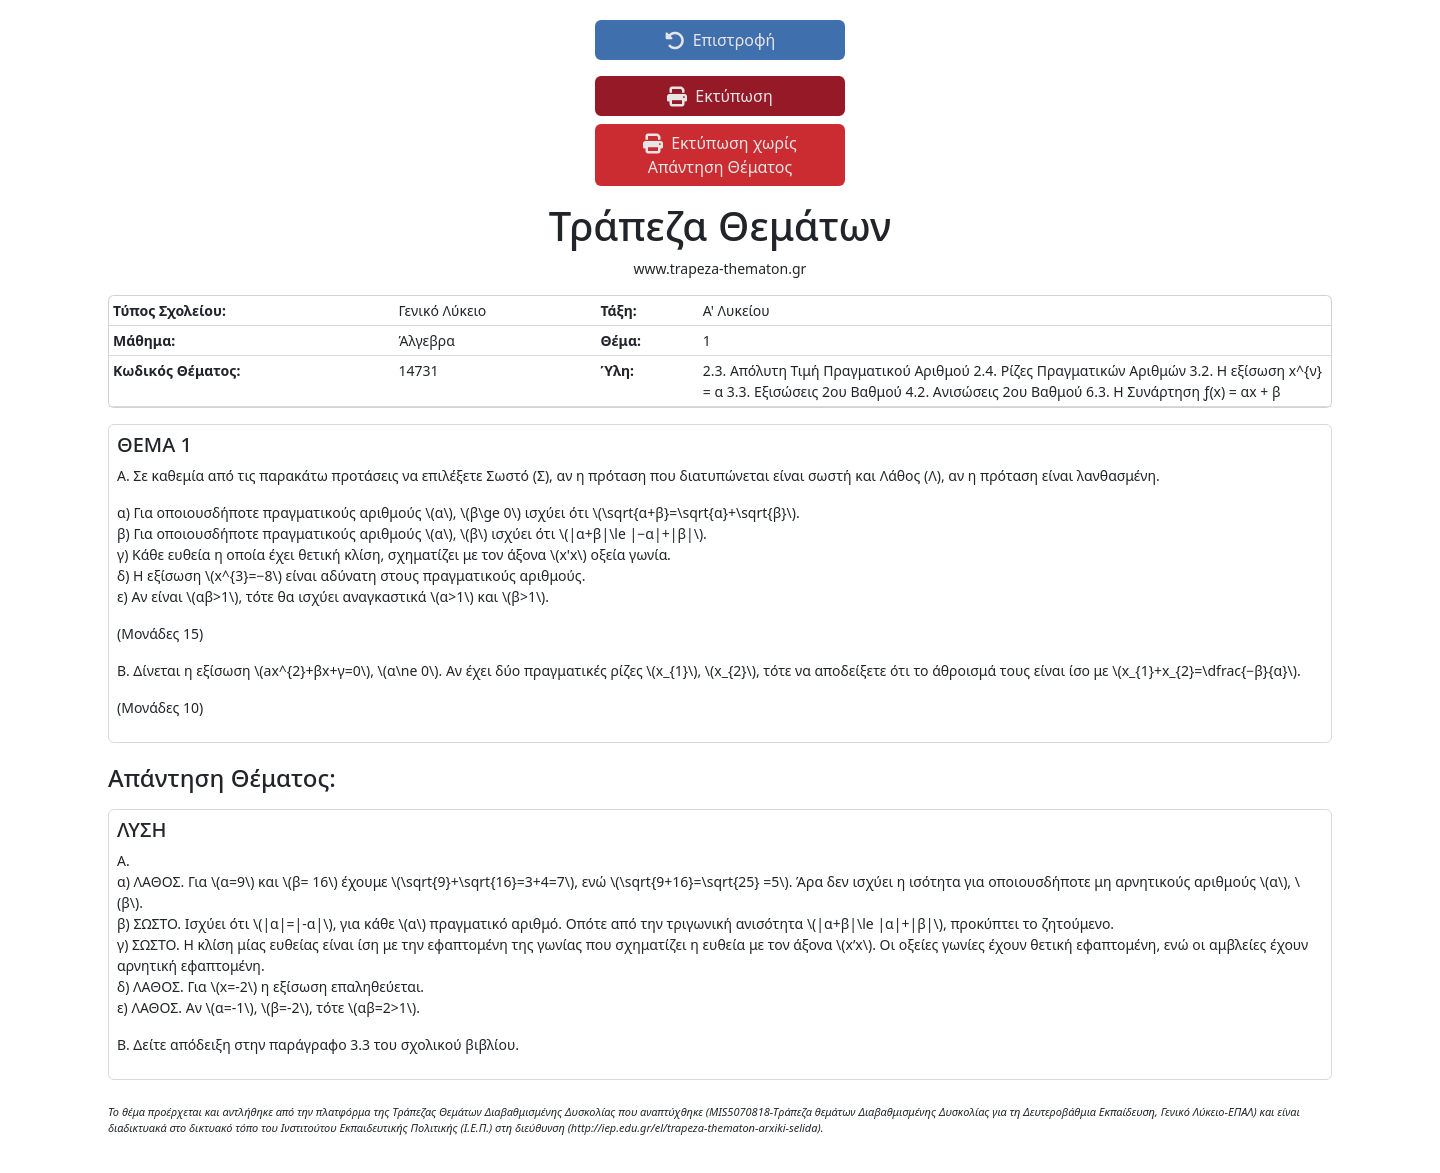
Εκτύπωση (719, 96)
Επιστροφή (720, 40)
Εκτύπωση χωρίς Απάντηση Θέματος (720, 155)
